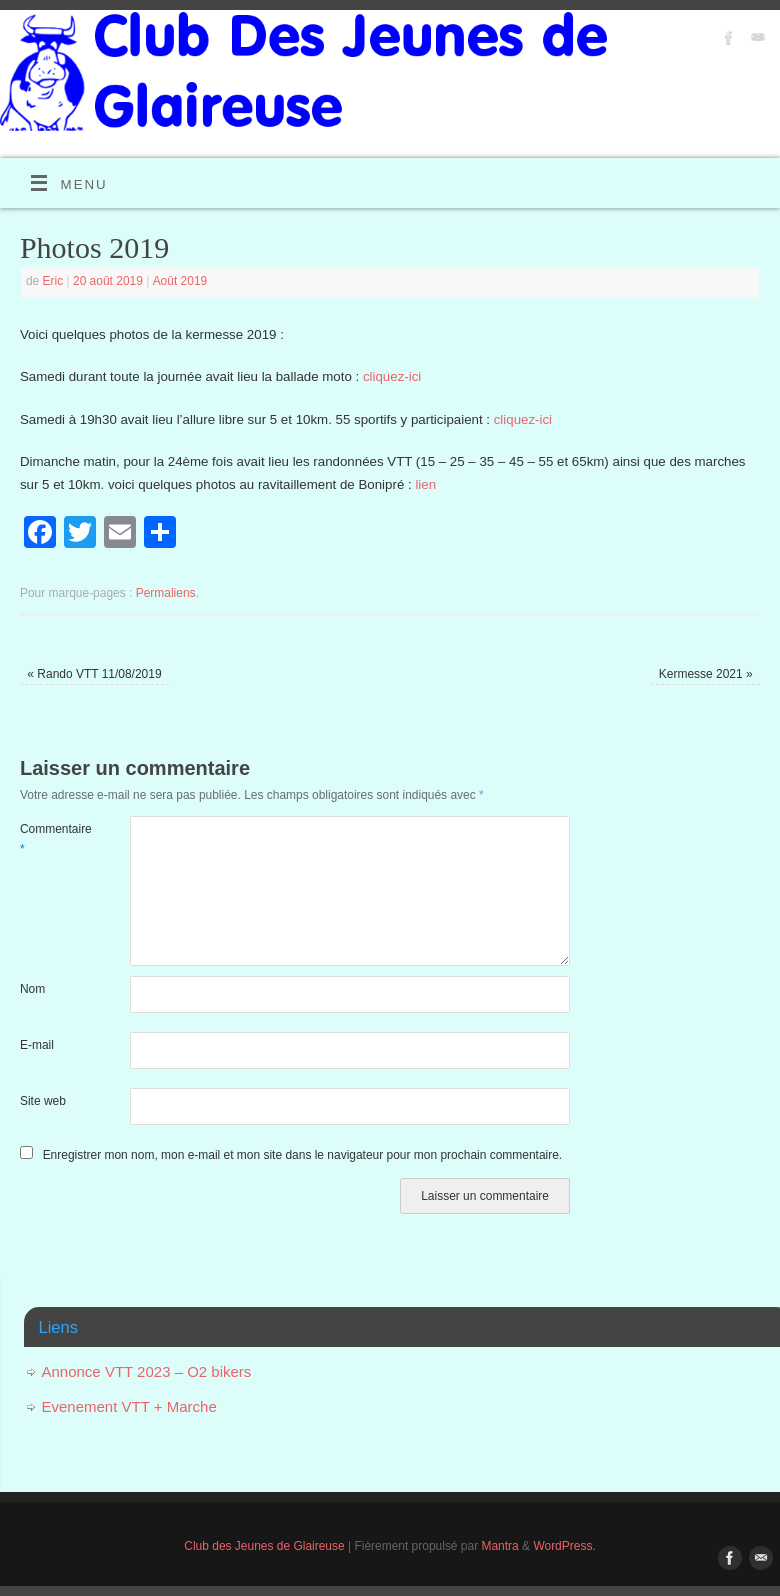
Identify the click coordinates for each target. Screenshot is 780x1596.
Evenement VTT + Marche (129, 1406)
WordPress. (564, 1546)
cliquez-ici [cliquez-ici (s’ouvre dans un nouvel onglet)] (392, 376)
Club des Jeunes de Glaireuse (264, 1546)
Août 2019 (180, 281)
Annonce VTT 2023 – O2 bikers (147, 1371)
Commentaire (47, 839)
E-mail (37, 1045)
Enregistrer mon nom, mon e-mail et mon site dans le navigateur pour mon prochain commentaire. (303, 1155)
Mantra (499, 1546)
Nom (32, 989)
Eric (53, 281)
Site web (43, 1101)
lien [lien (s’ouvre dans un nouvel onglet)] (425, 484)
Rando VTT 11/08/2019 (94, 674)
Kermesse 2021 (706, 674)
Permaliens (166, 593)
